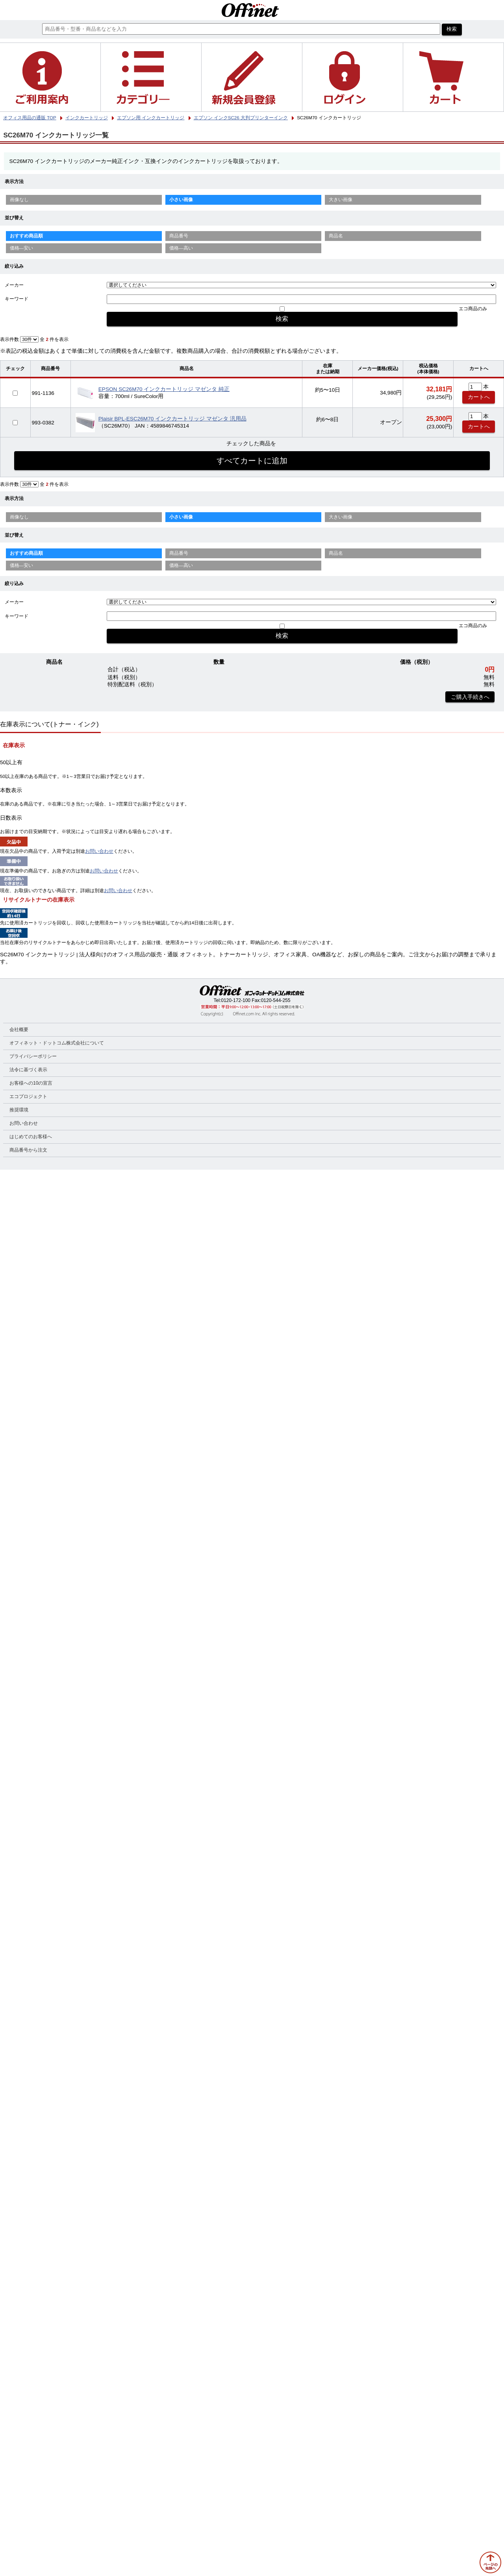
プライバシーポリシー (33, 1056)
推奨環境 (18, 1110)
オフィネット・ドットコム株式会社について (56, 1043)
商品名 (336, 235)
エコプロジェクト (28, 1096)
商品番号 (178, 235)
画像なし (19, 199)
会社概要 (18, 1029)
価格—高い (181, 248)
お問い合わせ (99, 851)
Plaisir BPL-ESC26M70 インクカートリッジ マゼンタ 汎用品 (172, 419)
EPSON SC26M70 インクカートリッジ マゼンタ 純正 (164, 389)
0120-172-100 (235, 1000)
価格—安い (21, 248)
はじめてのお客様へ (30, 1136)
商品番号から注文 (28, 1150)
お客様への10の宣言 (30, 1083)
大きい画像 (340, 199)
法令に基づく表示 (28, 1069)
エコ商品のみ (473, 308)
